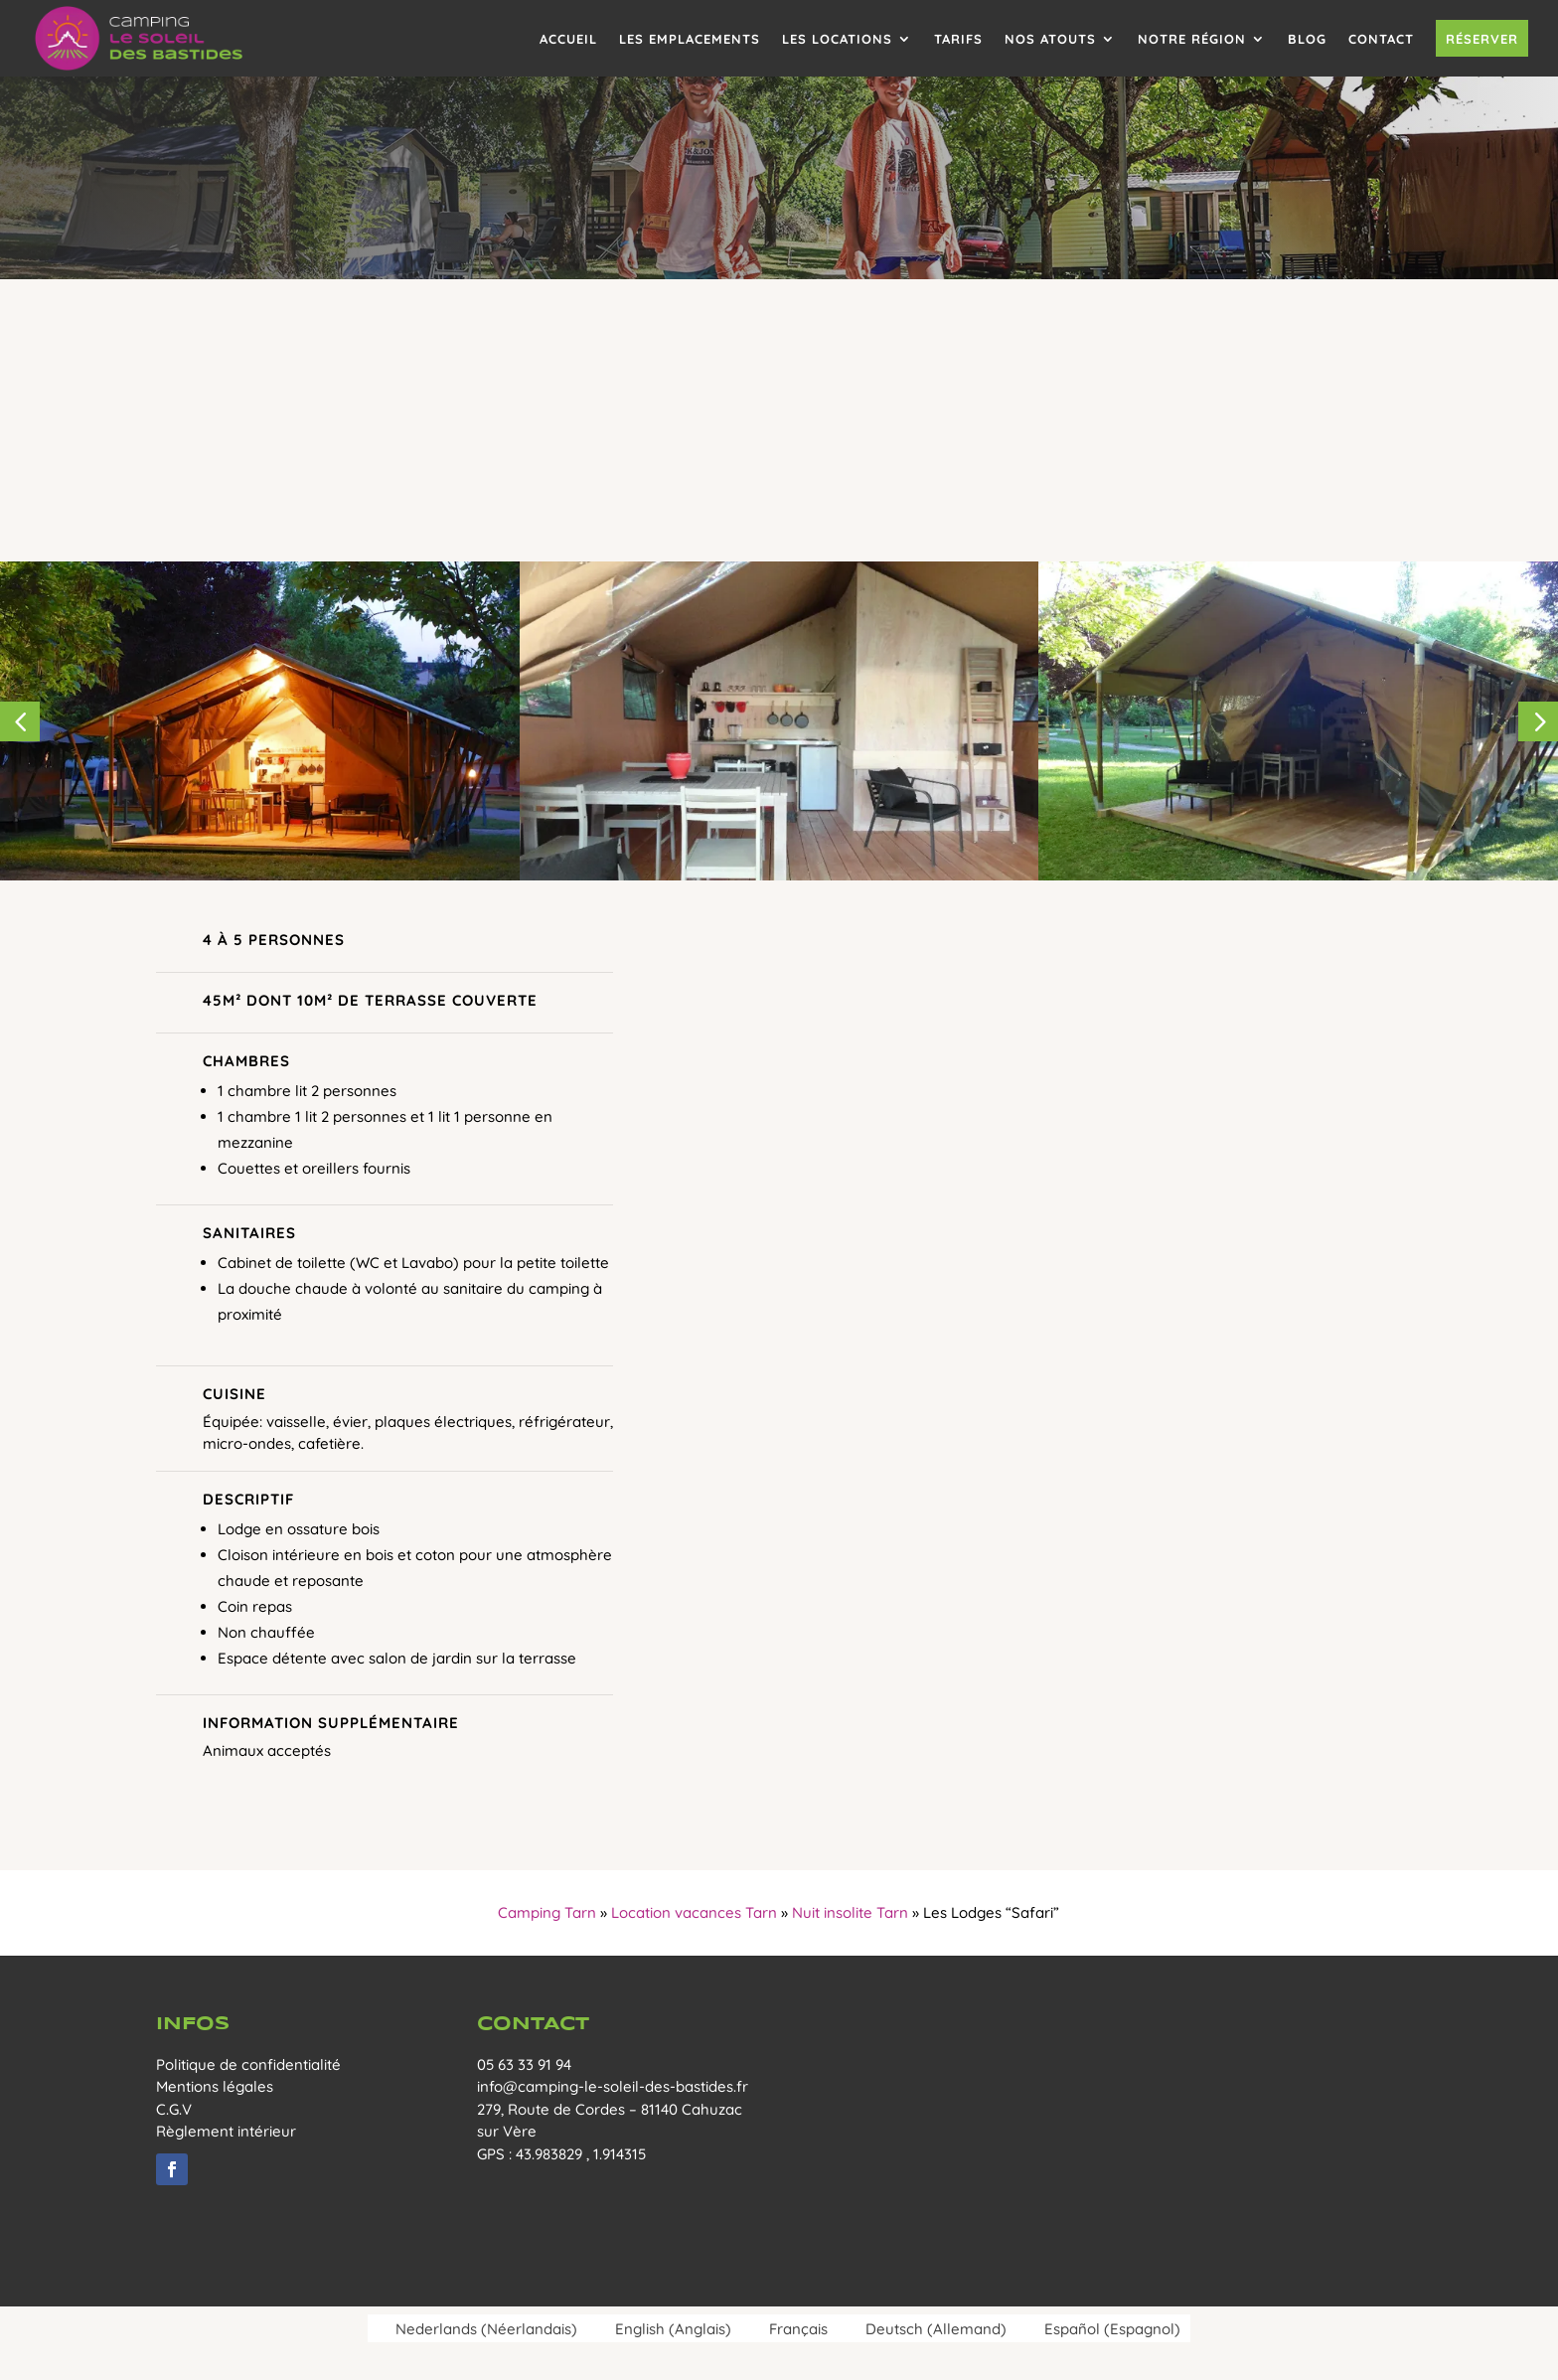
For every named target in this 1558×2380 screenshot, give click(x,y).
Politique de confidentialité (248, 2064)
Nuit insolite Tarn (850, 1912)
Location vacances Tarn (694, 1912)
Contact (1381, 39)
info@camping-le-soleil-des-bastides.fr (612, 2086)
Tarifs (958, 39)
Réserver (1482, 39)
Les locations (837, 39)
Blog (1307, 39)
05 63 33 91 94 (524, 2064)
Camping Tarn (547, 1912)
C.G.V (174, 2109)
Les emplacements (689, 39)
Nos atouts (1050, 39)
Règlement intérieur (226, 2131)
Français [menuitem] (798, 2328)
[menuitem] (477, 2328)
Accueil (568, 39)
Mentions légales (214, 2086)
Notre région (1192, 39)
